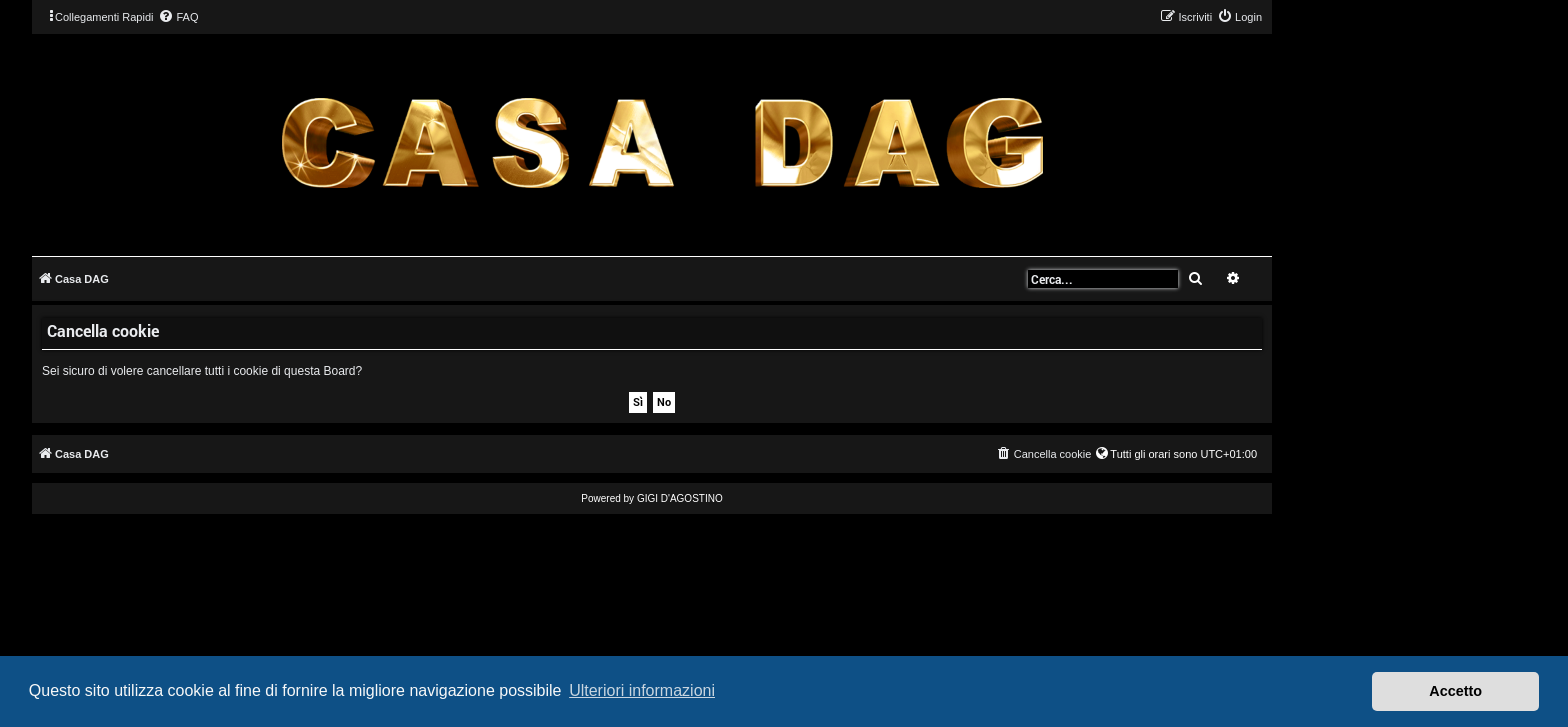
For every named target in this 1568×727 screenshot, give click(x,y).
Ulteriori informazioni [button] (642, 690)
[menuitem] (178, 17)
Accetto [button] (1455, 691)
